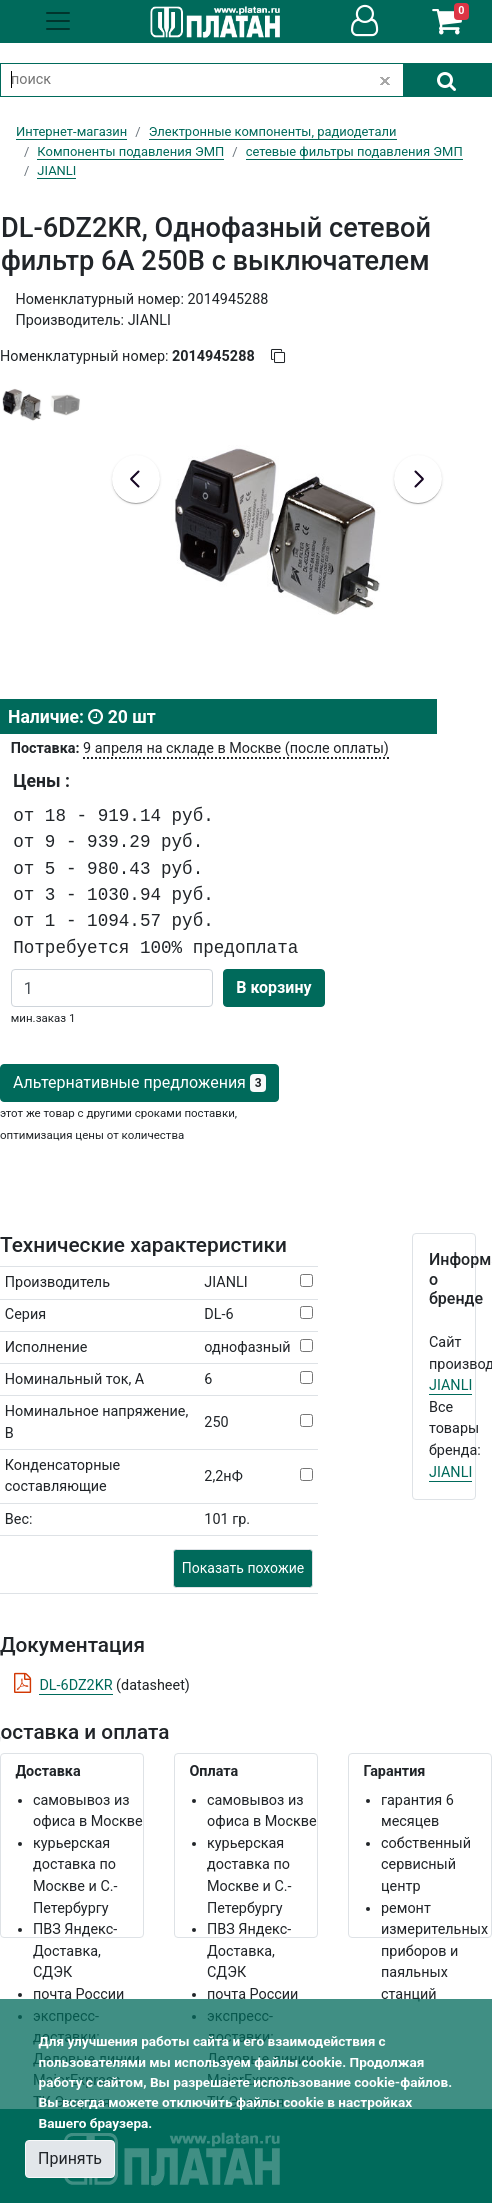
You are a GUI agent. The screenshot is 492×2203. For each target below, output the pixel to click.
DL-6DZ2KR (75, 1685)
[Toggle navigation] (58, 21)
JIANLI (450, 1385)
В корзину (273, 987)
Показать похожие (243, 1568)
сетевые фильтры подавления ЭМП (354, 151)
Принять (70, 2158)
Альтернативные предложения (139, 1082)
